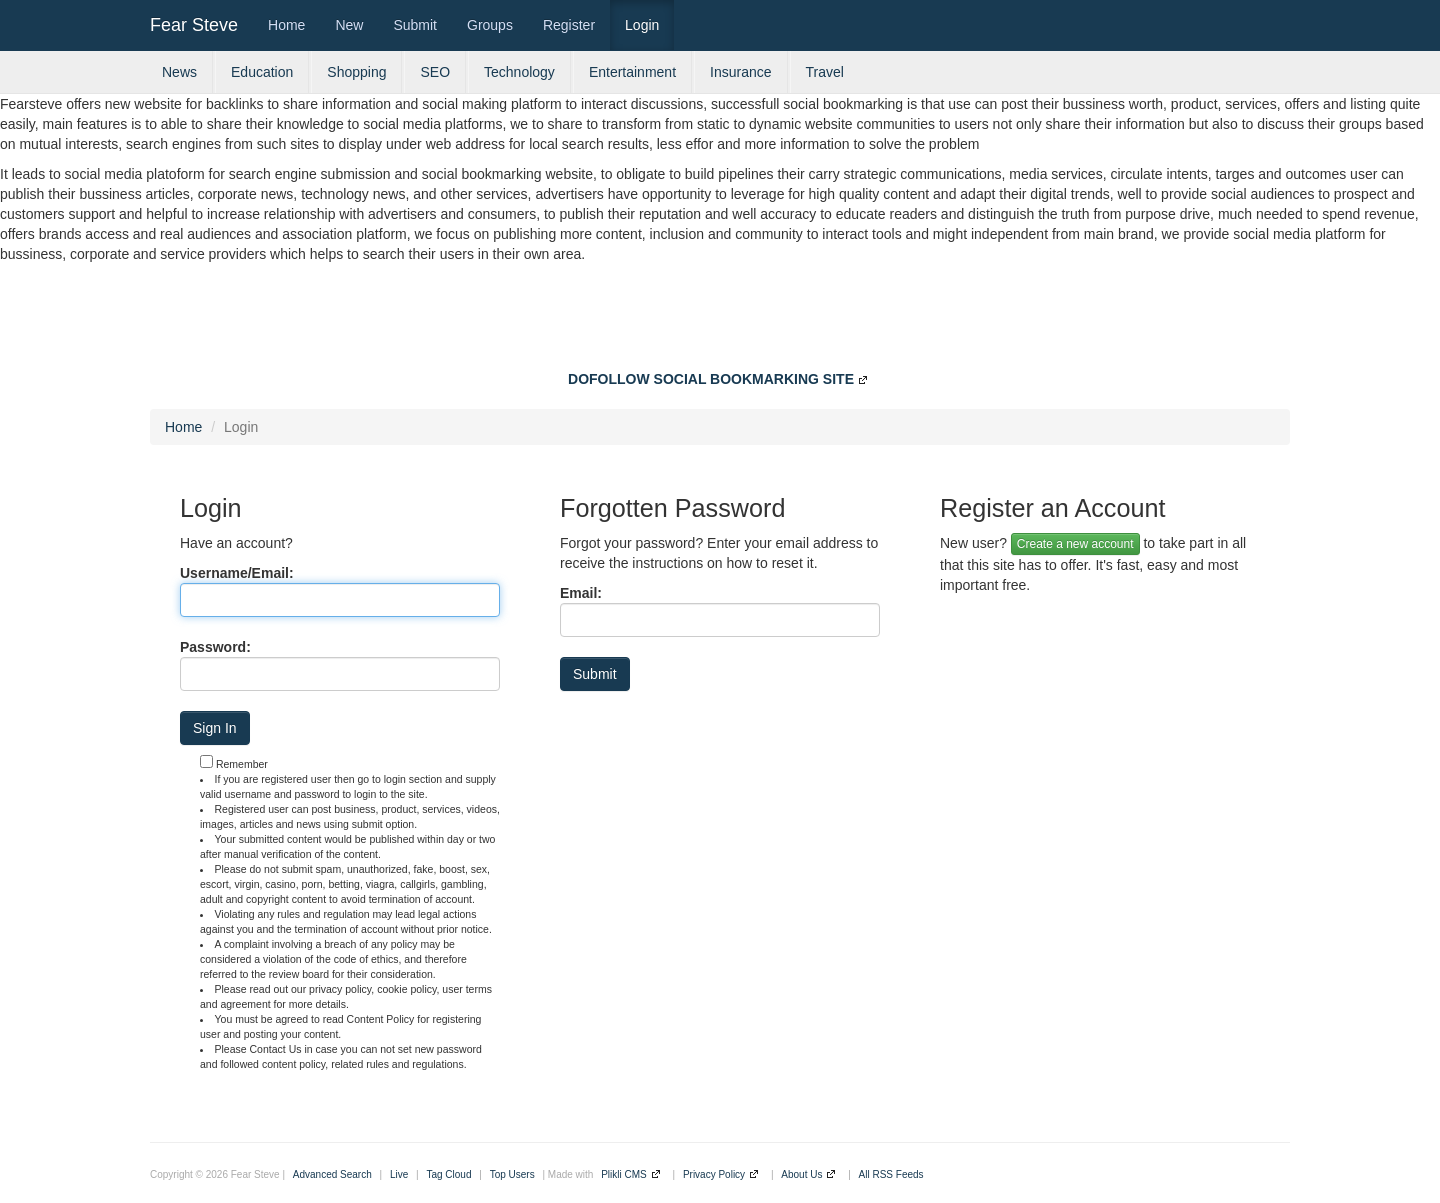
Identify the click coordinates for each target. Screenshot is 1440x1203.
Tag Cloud (448, 1174)
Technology (519, 72)
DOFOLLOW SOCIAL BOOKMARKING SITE (711, 379)
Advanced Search (332, 1174)
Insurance (740, 72)
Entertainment (632, 72)
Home (286, 25)
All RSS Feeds (891, 1174)
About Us (801, 1174)
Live (399, 1174)
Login (642, 25)
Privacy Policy (714, 1174)
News (179, 72)
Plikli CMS (624, 1174)
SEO (435, 72)
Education (262, 72)
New (349, 25)
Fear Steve (194, 25)
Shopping (356, 72)
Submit (415, 25)
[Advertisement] (720, 319)
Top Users (512, 1174)
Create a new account (1075, 544)
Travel (825, 72)
